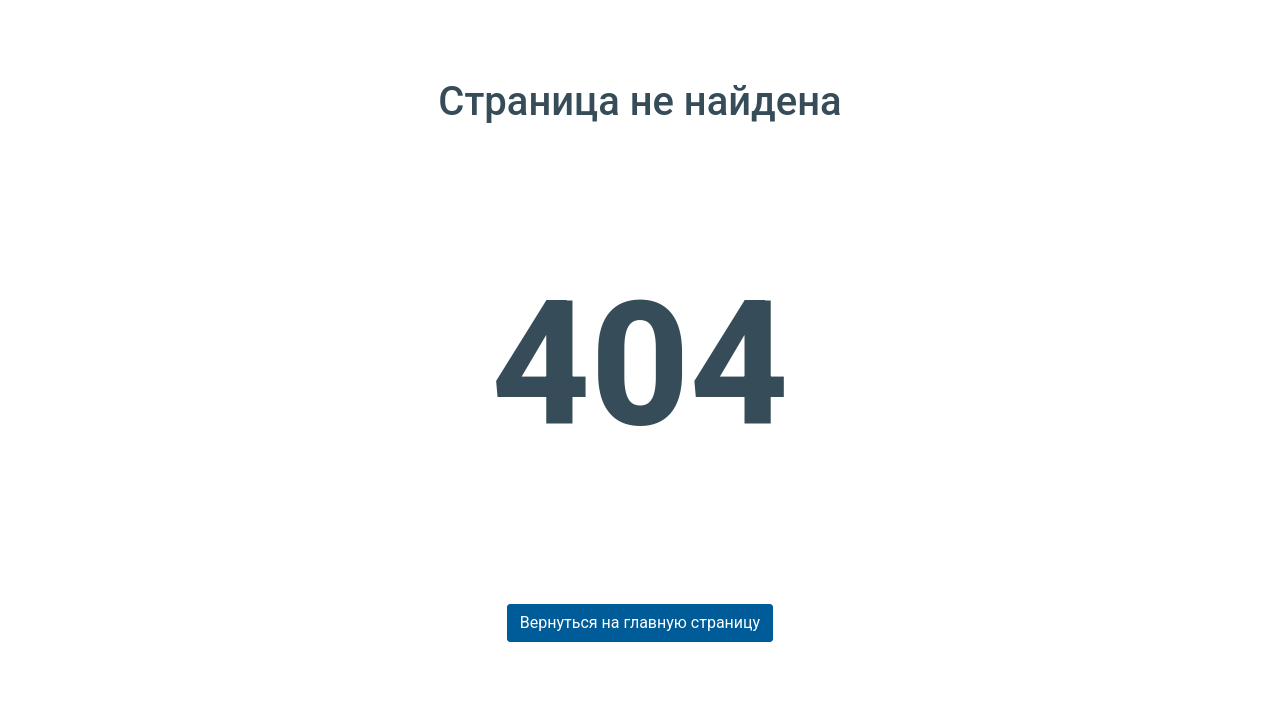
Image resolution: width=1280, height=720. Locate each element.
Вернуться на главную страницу (640, 622)
